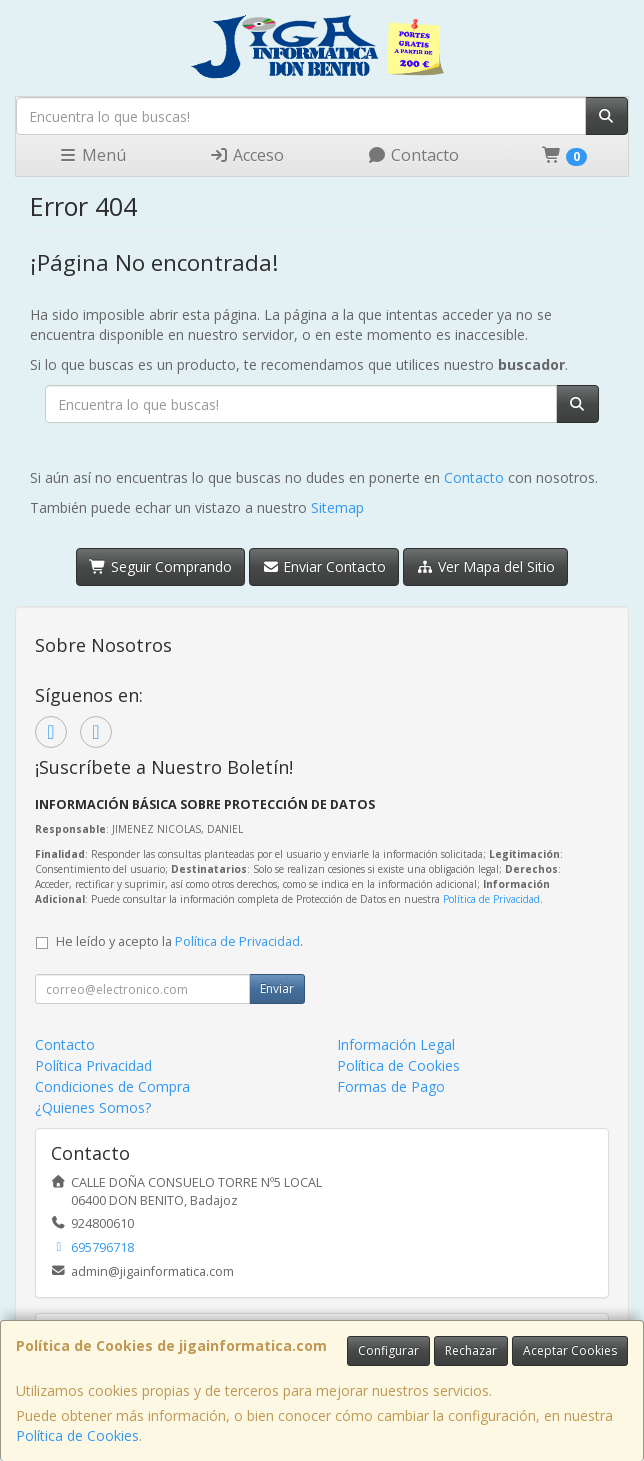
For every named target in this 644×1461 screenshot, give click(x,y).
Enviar (277, 988)
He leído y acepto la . (179, 941)
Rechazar (471, 1350)
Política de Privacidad (491, 899)
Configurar (388, 1350)
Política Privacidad (93, 1065)
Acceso (246, 155)
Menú (92, 155)
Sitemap (337, 507)
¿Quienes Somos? (93, 1107)
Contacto (413, 155)
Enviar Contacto (324, 566)
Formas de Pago (391, 1086)
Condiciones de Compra (112, 1086)
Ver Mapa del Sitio (485, 566)
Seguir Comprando (160, 566)
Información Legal (396, 1044)
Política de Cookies (77, 1435)
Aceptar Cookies (570, 1350)
